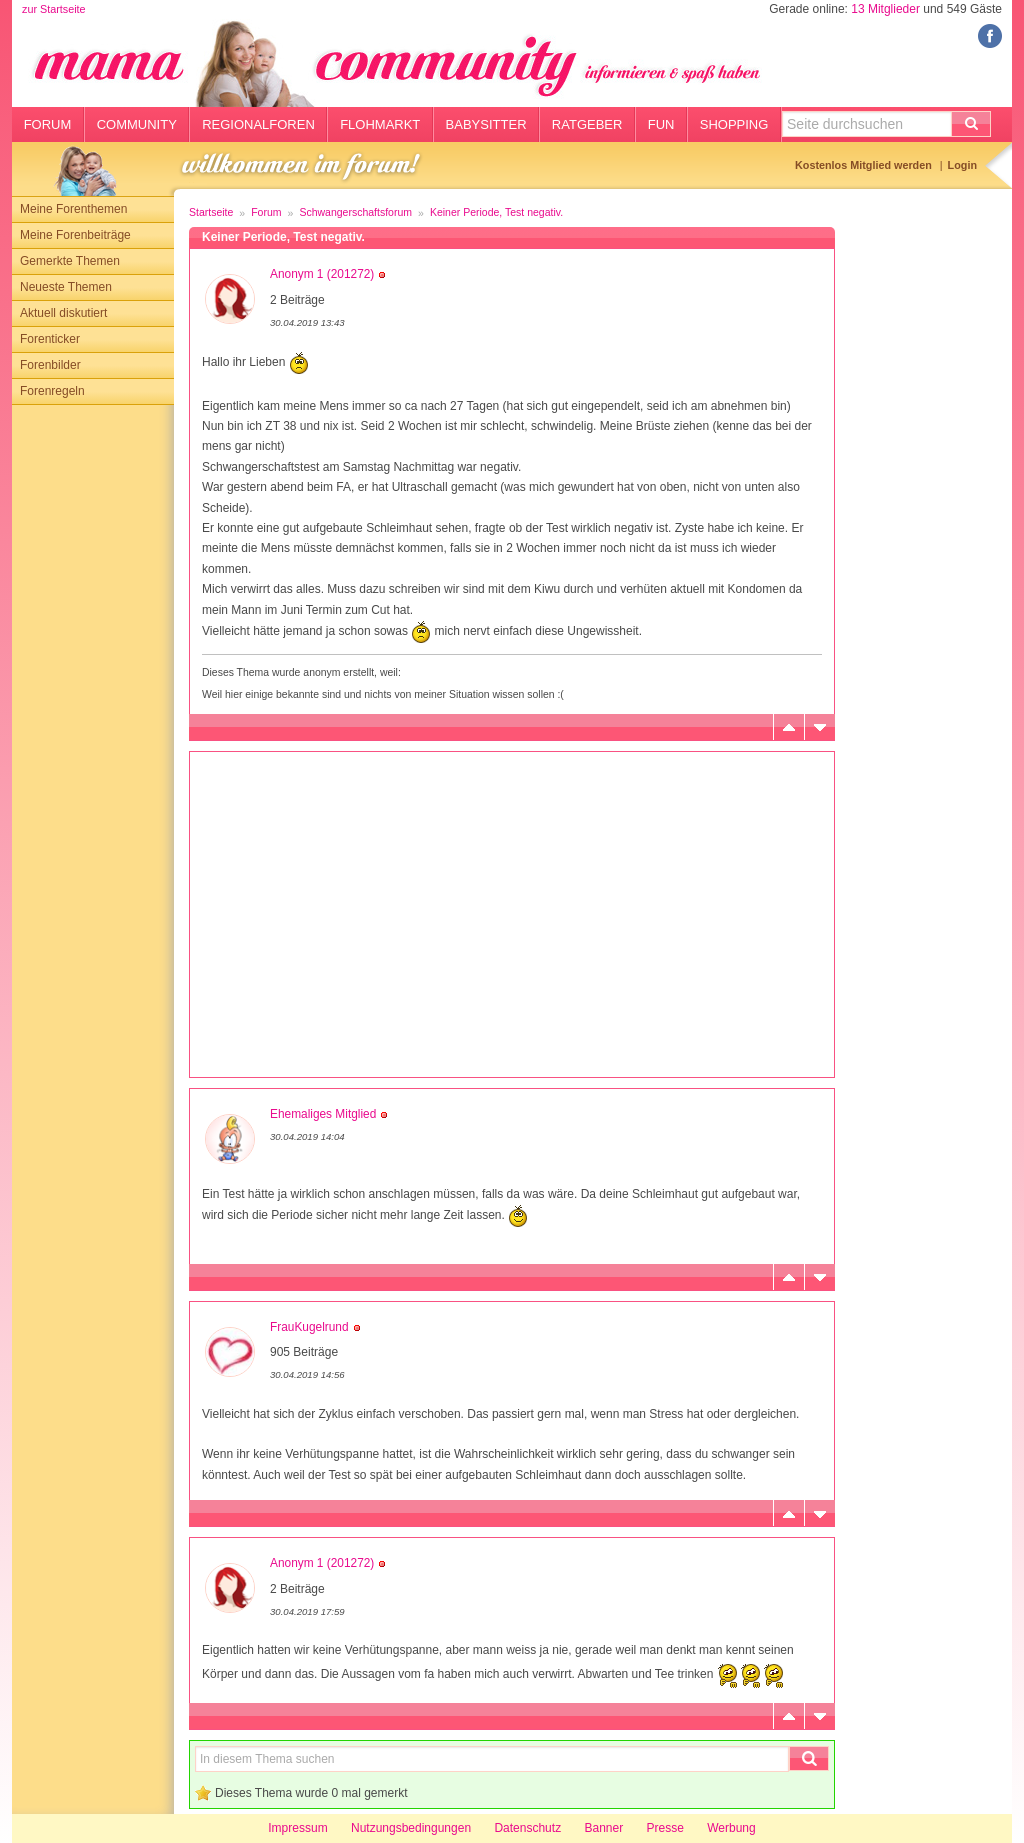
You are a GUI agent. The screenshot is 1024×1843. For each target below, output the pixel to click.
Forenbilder (50, 365)
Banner (603, 1828)
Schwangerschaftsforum (355, 212)
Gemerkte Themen (70, 261)
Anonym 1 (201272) (322, 274)
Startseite (211, 212)
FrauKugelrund (309, 1327)
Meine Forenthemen (73, 209)
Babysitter (486, 124)
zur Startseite (54, 9)
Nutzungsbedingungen (411, 1828)
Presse (665, 1828)
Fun (661, 124)
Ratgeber (587, 124)
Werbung (731, 1828)
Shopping (734, 124)
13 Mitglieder (885, 9)
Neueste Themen (66, 287)
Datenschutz (527, 1828)
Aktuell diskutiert (63, 313)
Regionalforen (258, 124)
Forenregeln (52, 391)
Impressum (297, 1828)
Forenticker (50, 339)
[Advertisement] (93, 705)
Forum (48, 124)
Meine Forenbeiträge (75, 235)
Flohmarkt (380, 124)
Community (137, 124)
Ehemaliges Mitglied (323, 1114)
